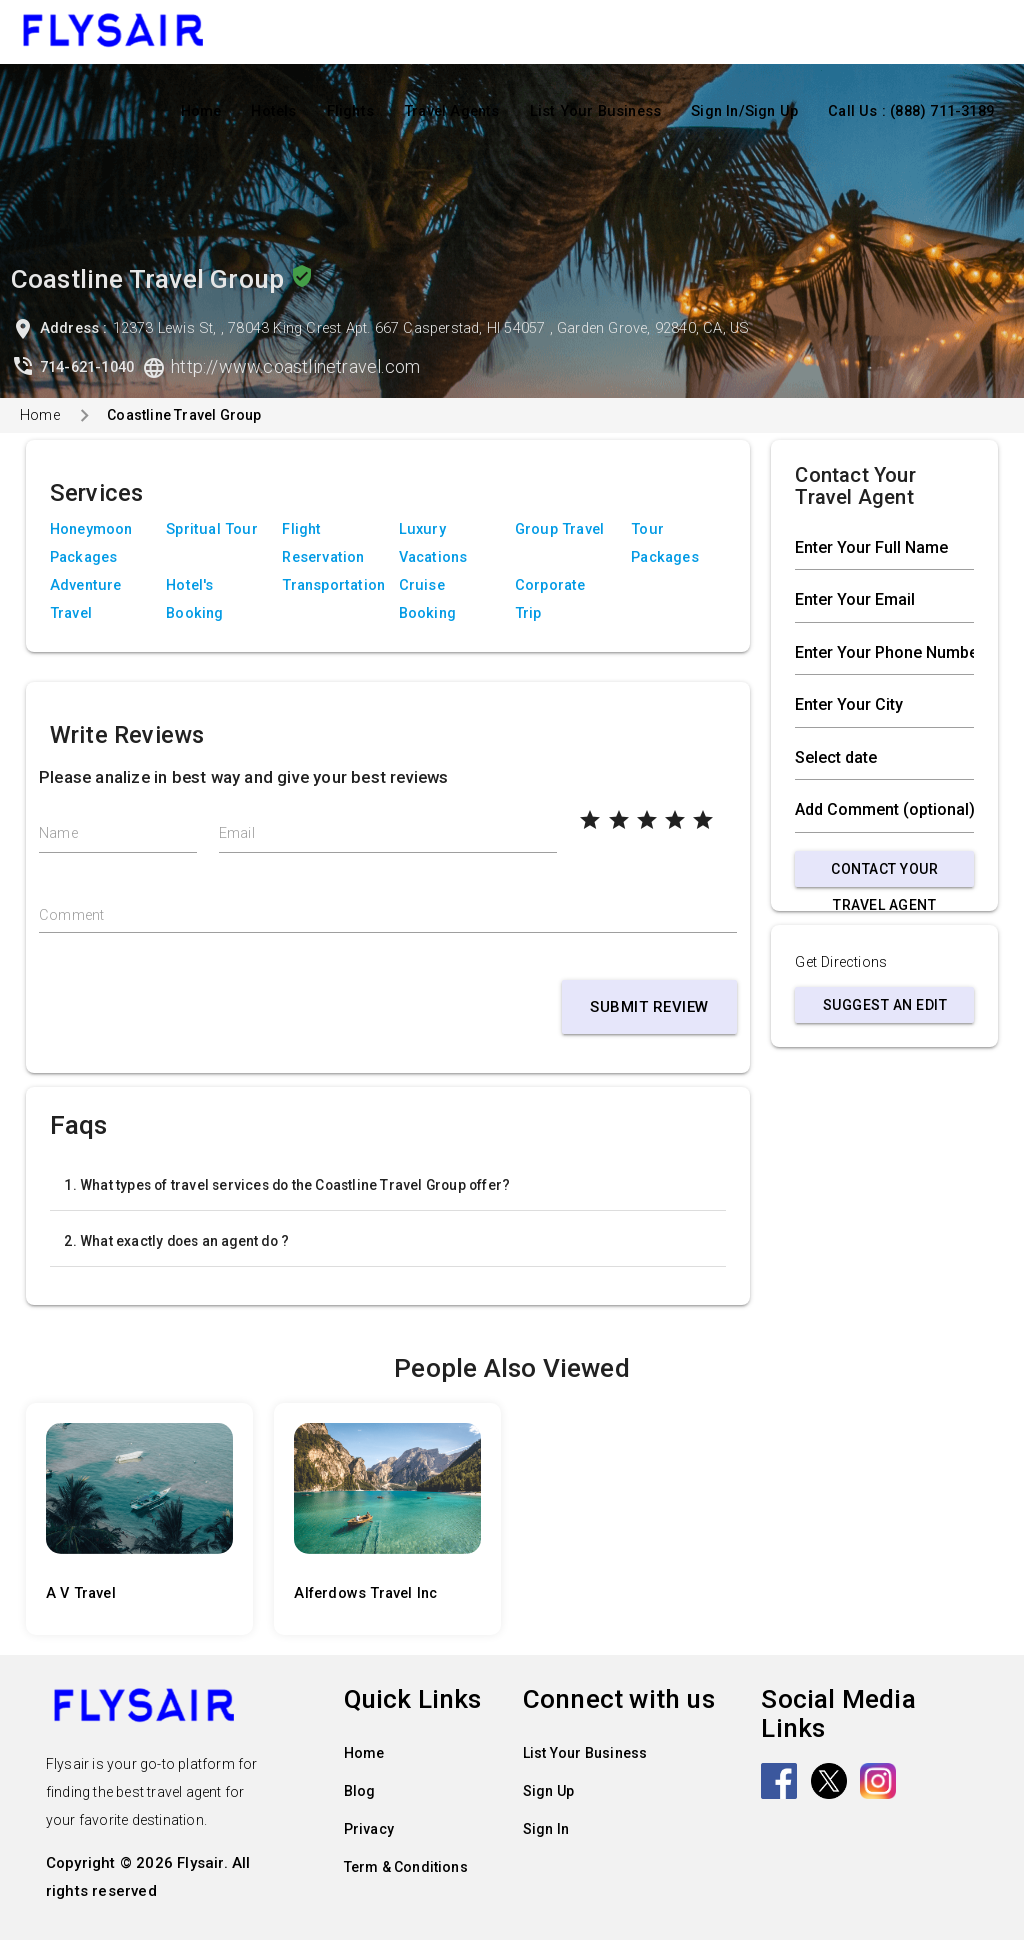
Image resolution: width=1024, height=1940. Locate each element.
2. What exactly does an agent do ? (176, 1241)
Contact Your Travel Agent (884, 874)
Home (201, 111)
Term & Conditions (406, 1867)
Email (237, 833)
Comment (71, 915)
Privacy (369, 1829)
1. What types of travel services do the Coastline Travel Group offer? (287, 1185)
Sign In (546, 1829)
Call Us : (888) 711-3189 (911, 111)
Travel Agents (452, 111)
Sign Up (548, 1791)
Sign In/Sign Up (744, 111)
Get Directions (841, 962)
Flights (350, 111)
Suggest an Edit (885, 1005)
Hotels (273, 111)
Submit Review (649, 1007)
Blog (360, 1791)
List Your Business (596, 111)
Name (58, 833)
